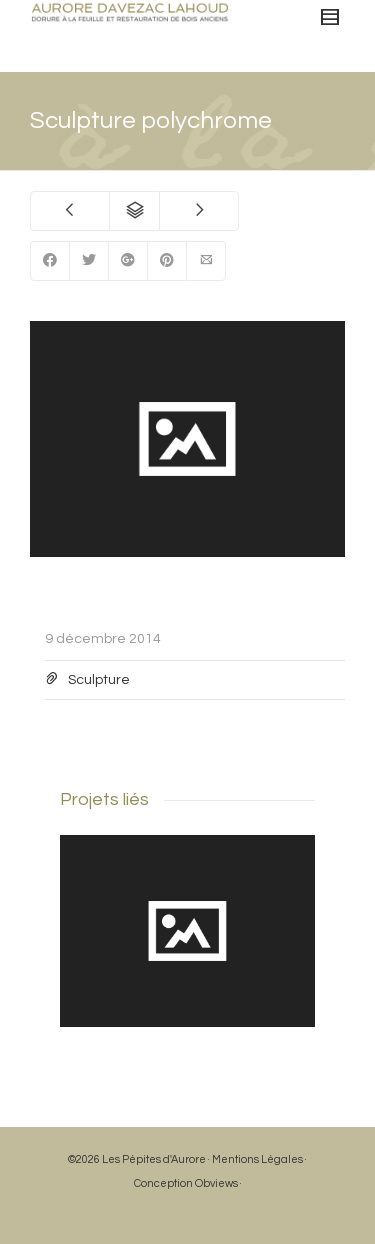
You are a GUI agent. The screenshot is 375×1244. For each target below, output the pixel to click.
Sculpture (99, 680)
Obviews (216, 1183)
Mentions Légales (257, 1159)
